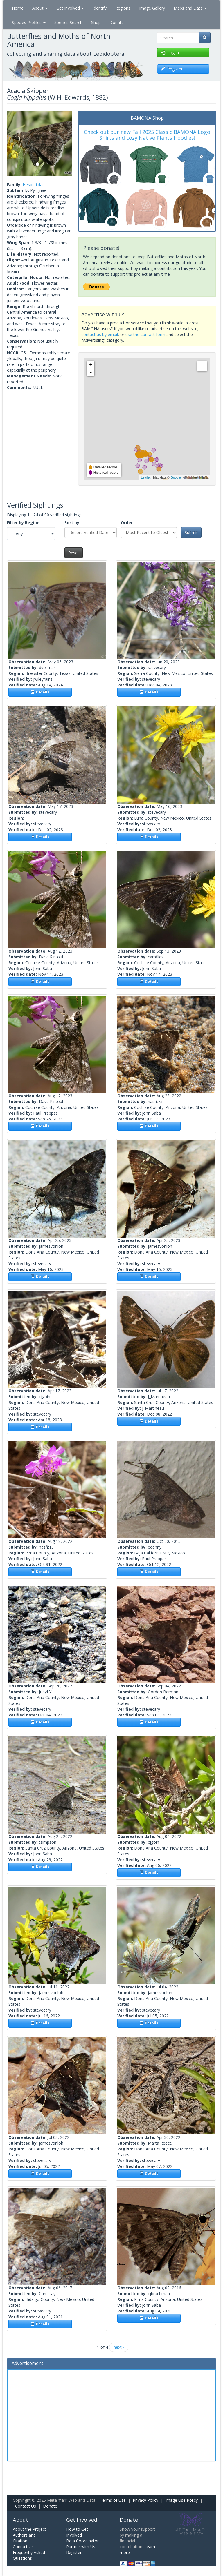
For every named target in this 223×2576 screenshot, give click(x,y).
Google (175, 477)
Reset (73, 552)
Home (18, 8)
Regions (122, 8)
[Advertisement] (111, 2414)
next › (119, 2347)
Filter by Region (23, 522)
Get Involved (70, 8)
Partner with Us (80, 2546)
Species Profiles (29, 22)
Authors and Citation (24, 2538)
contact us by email (99, 334)
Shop (96, 22)
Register (74, 2552)
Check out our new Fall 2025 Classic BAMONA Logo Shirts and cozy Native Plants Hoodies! (147, 134)
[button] (12, 143)
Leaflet (145, 477)
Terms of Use (113, 2500)
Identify (100, 8)
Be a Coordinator (82, 2541)
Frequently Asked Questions (29, 2555)
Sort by (71, 522)
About (40, 8)
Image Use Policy (181, 2500)
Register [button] (172, 69)
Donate (116, 22)
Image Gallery (152, 8)
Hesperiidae (34, 184)
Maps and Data (190, 8)
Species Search (68, 22)
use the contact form (145, 334)
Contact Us (25, 2506)
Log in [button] (170, 52)
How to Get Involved (77, 2532)
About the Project (29, 2529)
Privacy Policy (145, 2500)
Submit (191, 532)
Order (127, 522)
